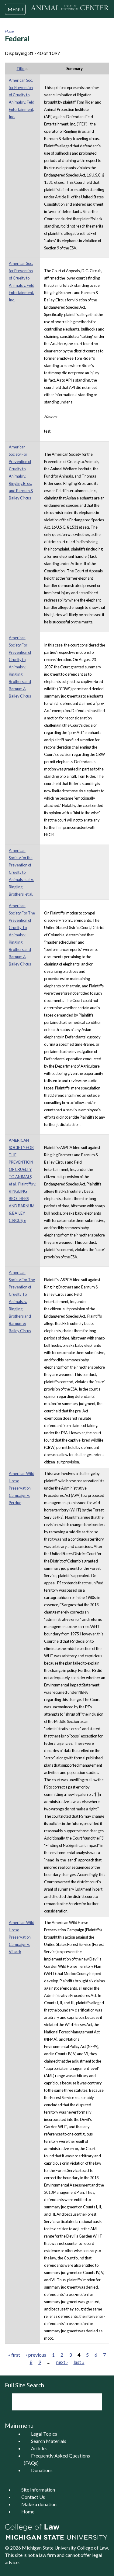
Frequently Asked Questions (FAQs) (57, 2459)
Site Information (38, 2489)
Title (22, 68)
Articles (39, 2448)
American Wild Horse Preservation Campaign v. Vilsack (21, 1937)
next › (62, 2362)
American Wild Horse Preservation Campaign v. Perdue (21, 1488)
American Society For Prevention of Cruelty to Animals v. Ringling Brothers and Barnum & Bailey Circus (20, 666)
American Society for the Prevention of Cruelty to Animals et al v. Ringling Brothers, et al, (21, 872)
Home (9, 31)
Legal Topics (44, 2434)
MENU (15, 9)
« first (14, 2355)
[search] (49, 2402)
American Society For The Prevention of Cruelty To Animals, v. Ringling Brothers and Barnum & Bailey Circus (22, 1301)
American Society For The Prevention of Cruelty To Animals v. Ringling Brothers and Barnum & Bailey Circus (22, 934)
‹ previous (36, 2355)
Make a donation (39, 2504)
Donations (42, 2470)
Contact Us (33, 2497)
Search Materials (48, 2441)
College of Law (92, 2547)
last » (79, 2362)
